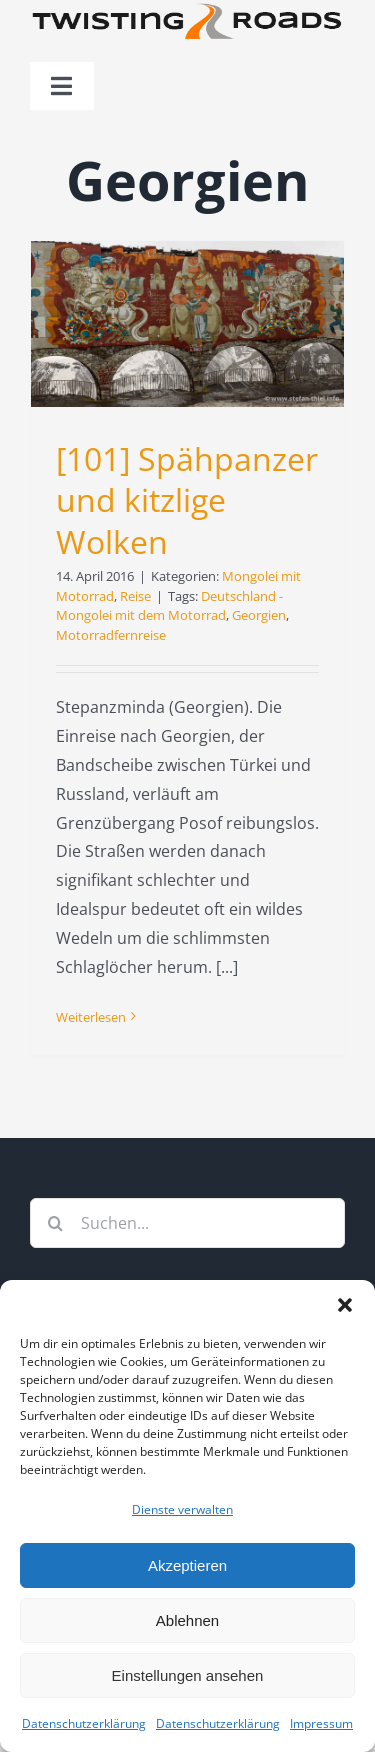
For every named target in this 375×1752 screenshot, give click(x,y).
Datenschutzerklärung (84, 1723)
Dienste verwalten (182, 1509)
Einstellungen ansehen (188, 1675)
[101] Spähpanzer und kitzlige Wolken (187, 500)
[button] (345, 1305)
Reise (135, 596)
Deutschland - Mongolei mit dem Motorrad (169, 606)
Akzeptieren (187, 1565)
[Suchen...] (187, 1223)
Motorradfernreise (111, 635)
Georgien (259, 615)
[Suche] (55, 1223)
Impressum (321, 1723)
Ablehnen (187, 1620)
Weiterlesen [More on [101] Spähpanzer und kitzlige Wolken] (91, 1017)
